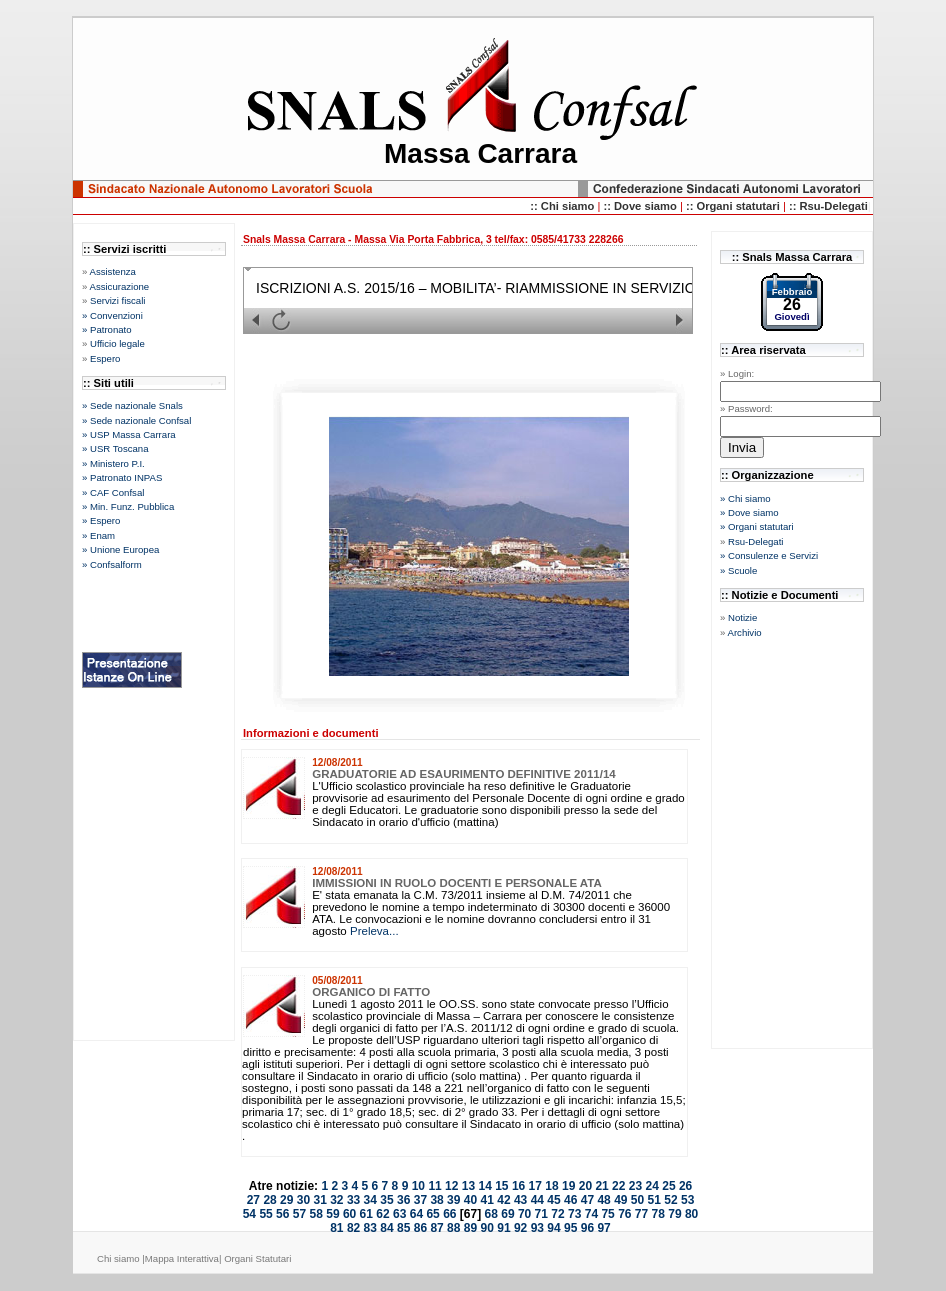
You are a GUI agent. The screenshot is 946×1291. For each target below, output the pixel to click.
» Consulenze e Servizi (769, 555)
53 (687, 1200)
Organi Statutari (257, 1258)
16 (518, 1186)
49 (620, 1200)
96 (587, 1228)
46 (570, 1200)
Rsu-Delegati (755, 541)
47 (587, 1200)
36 (403, 1200)
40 (470, 1200)
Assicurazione (119, 286)
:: (608, 206)
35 (386, 1200)
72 (557, 1214)
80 (691, 1214)
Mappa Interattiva (182, 1258)
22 (618, 1186)
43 (520, 1200)
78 (658, 1214)
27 (253, 1200)
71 (541, 1214)
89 (470, 1228)
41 (487, 1200)
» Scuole (738, 570)
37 (420, 1200)
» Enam (98, 535)
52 (670, 1200)
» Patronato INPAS (122, 477)
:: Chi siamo (563, 206)
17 (535, 1186)
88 (453, 1228)
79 (674, 1214)
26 (685, 1186)
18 (551, 1186)
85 (403, 1228)
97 (603, 1228)
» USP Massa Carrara (129, 434)
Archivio (744, 632)
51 (654, 1200)
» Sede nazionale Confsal (136, 420)
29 (286, 1200)
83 (370, 1228)
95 (570, 1228)
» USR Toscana (115, 448)
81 (336, 1228)
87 (436, 1228)
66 (449, 1214)
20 (585, 1186)
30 (303, 1200)
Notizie (742, 617)
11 (434, 1186)
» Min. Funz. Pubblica (128, 506)
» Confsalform (112, 564)
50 (637, 1200)
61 (366, 1214)
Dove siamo (647, 206)
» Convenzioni (112, 315)
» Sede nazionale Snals (132, 405)
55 (265, 1214)
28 (269, 1200)
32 (336, 1200)
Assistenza (112, 271)
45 (553, 1200)
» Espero (101, 520)
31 (319, 1200)
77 (641, 1214)
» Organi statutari (757, 526)
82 (353, 1228)
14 (484, 1186)
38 (436, 1200)
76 (624, 1214)
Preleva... (374, 931)
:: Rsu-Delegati (828, 206)
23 (635, 1186)
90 (487, 1228)
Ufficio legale (117, 343)
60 (349, 1214)
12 (451, 1186)
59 (332, 1214)
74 (591, 1214)
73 (574, 1214)
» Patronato (107, 329)
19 (568, 1186)
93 (537, 1228)
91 (503, 1228)
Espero (105, 358)
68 (491, 1214)
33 (353, 1200)
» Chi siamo (745, 498)
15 (501, 1186)
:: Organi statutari (734, 206)
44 (537, 1200)
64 (416, 1214)
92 (520, 1228)
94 (553, 1228)
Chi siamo (119, 1258)
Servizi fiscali (117, 300)
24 (652, 1186)
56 (282, 1214)
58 (316, 1214)
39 (453, 1200)
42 (503, 1200)
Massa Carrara (480, 153)
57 (299, 1214)
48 (603, 1200)
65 (432, 1214)
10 (418, 1186)
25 (668, 1186)
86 (420, 1228)
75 (607, 1214)
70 (524, 1214)
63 (399, 1214)
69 (507, 1214)
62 (382, 1214)
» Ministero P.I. (113, 463)
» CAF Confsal (113, 492)
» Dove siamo (749, 512)
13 (468, 1186)
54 (249, 1214)
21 (601, 1186)
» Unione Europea (120, 549)
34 (370, 1200)
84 (386, 1228)
